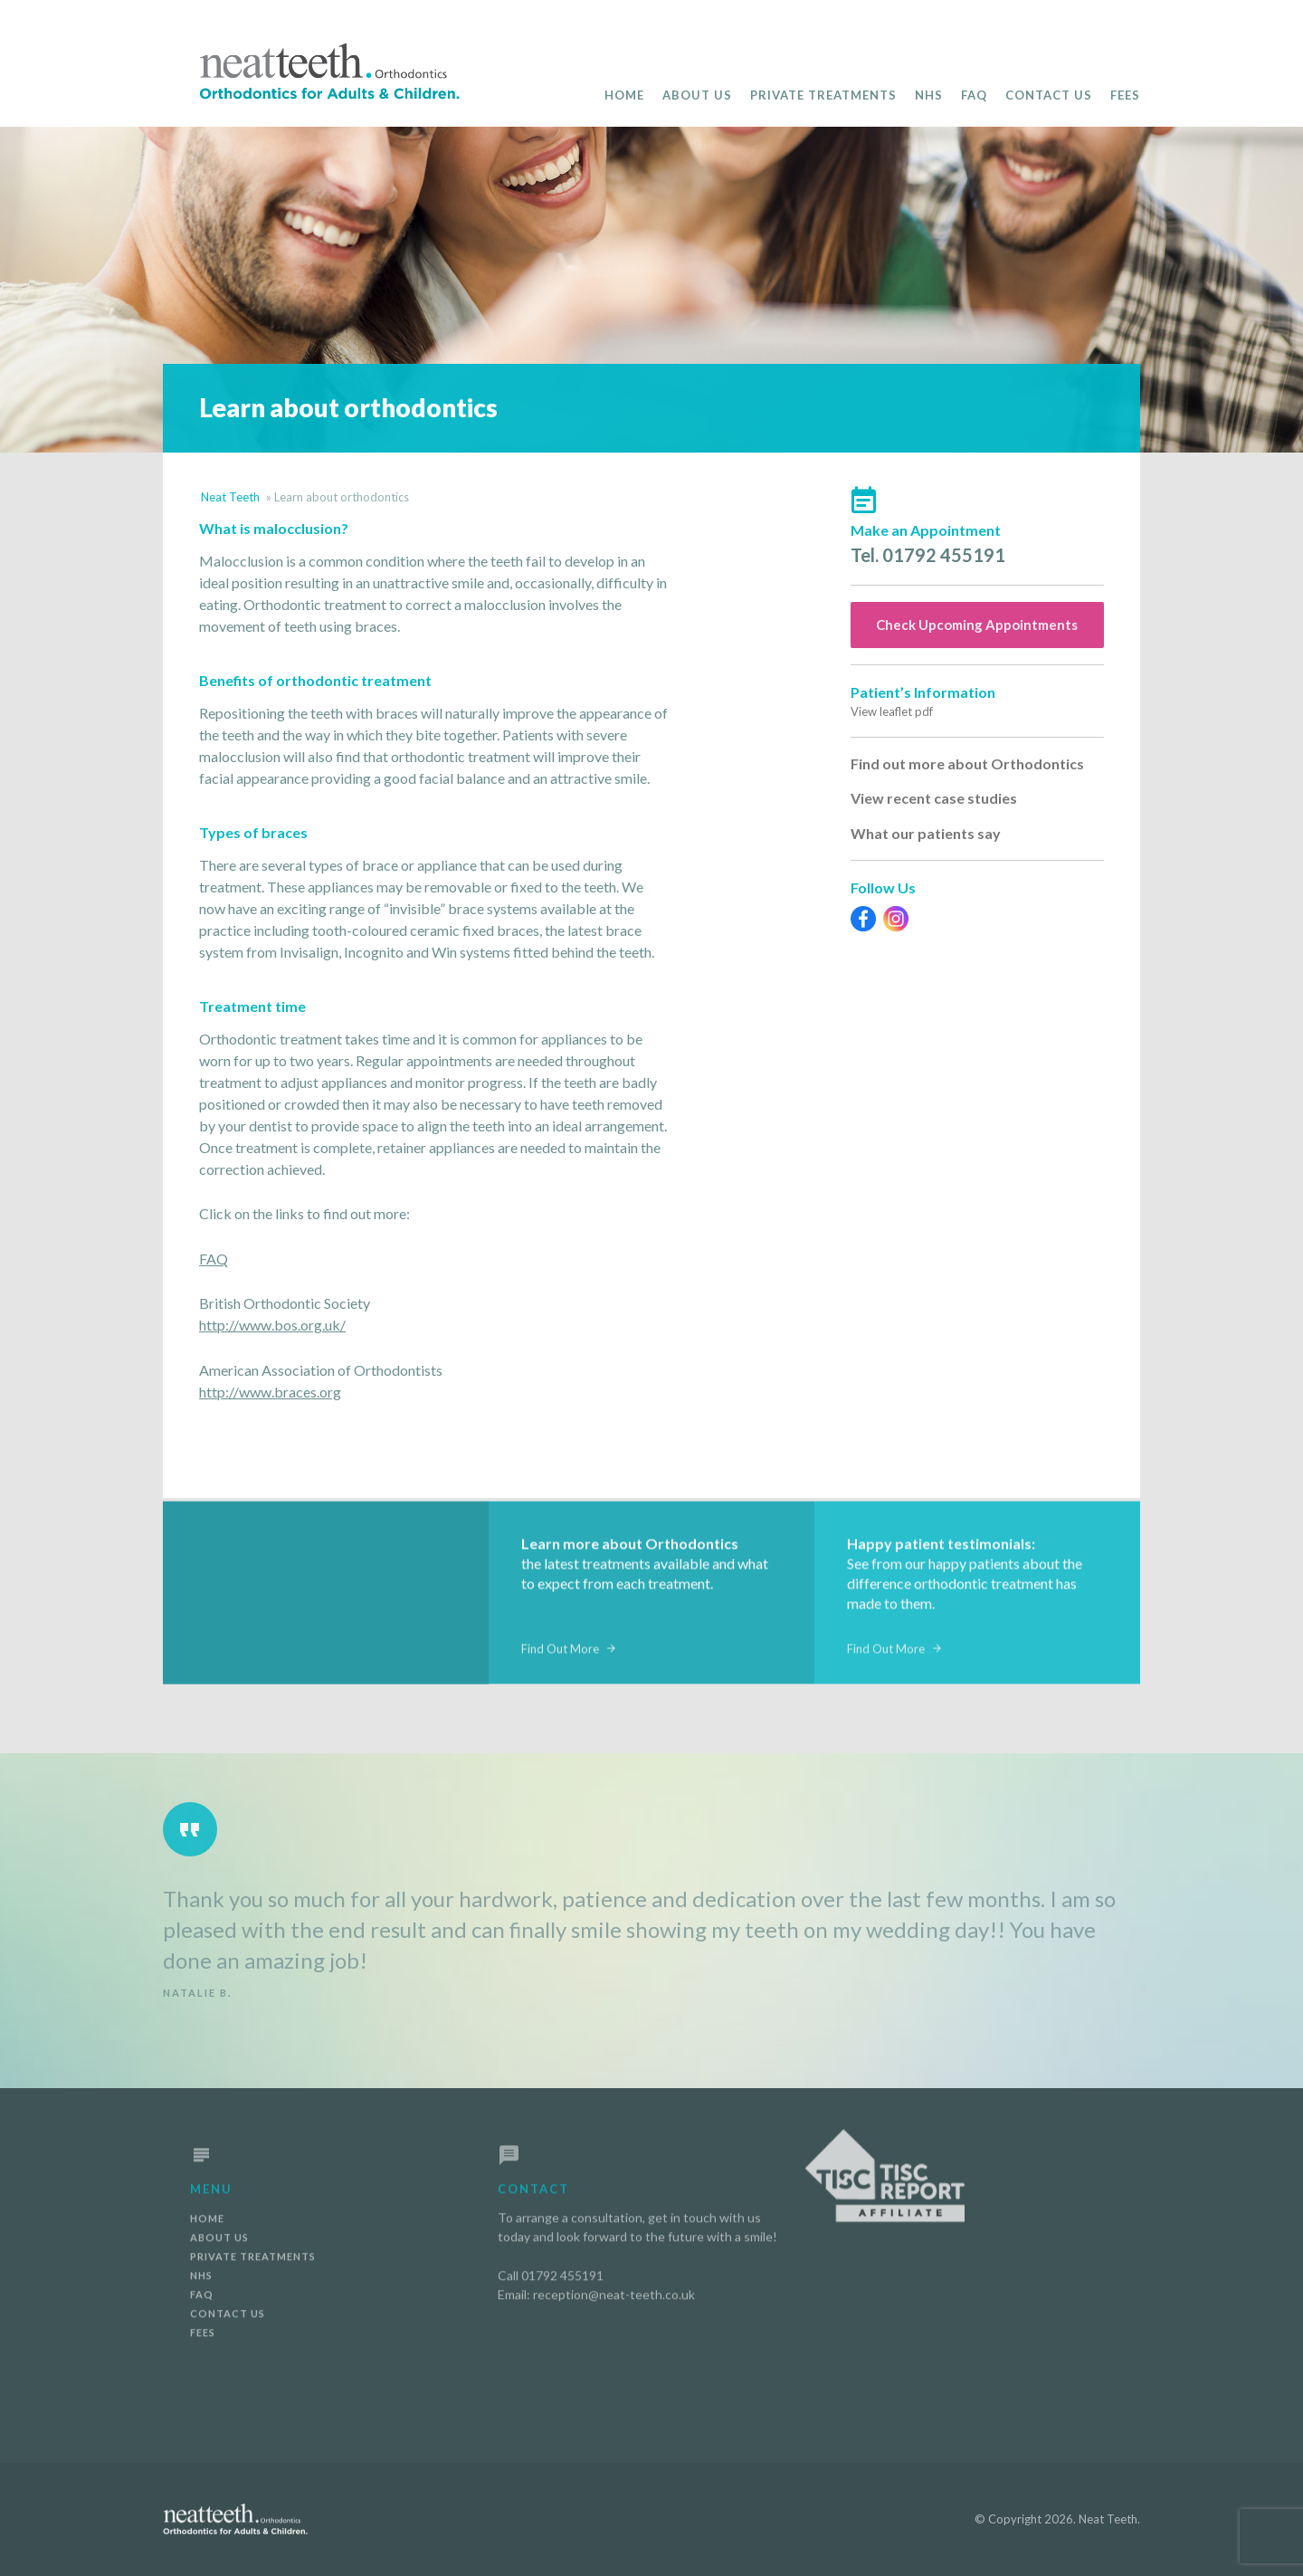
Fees (1125, 95)
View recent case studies (934, 797)
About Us (697, 95)
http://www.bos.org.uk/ (272, 1324)
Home (624, 95)
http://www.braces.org (270, 1391)
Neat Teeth (230, 497)
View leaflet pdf (892, 711)
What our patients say (926, 833)
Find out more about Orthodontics (967, 763)
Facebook (863, 918)
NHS (929, 95)
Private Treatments (823, 95)
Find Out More (560, 1657)
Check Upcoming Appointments (977, 624)
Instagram (895, 918)
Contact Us (1048, 95)
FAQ (974, 95)
